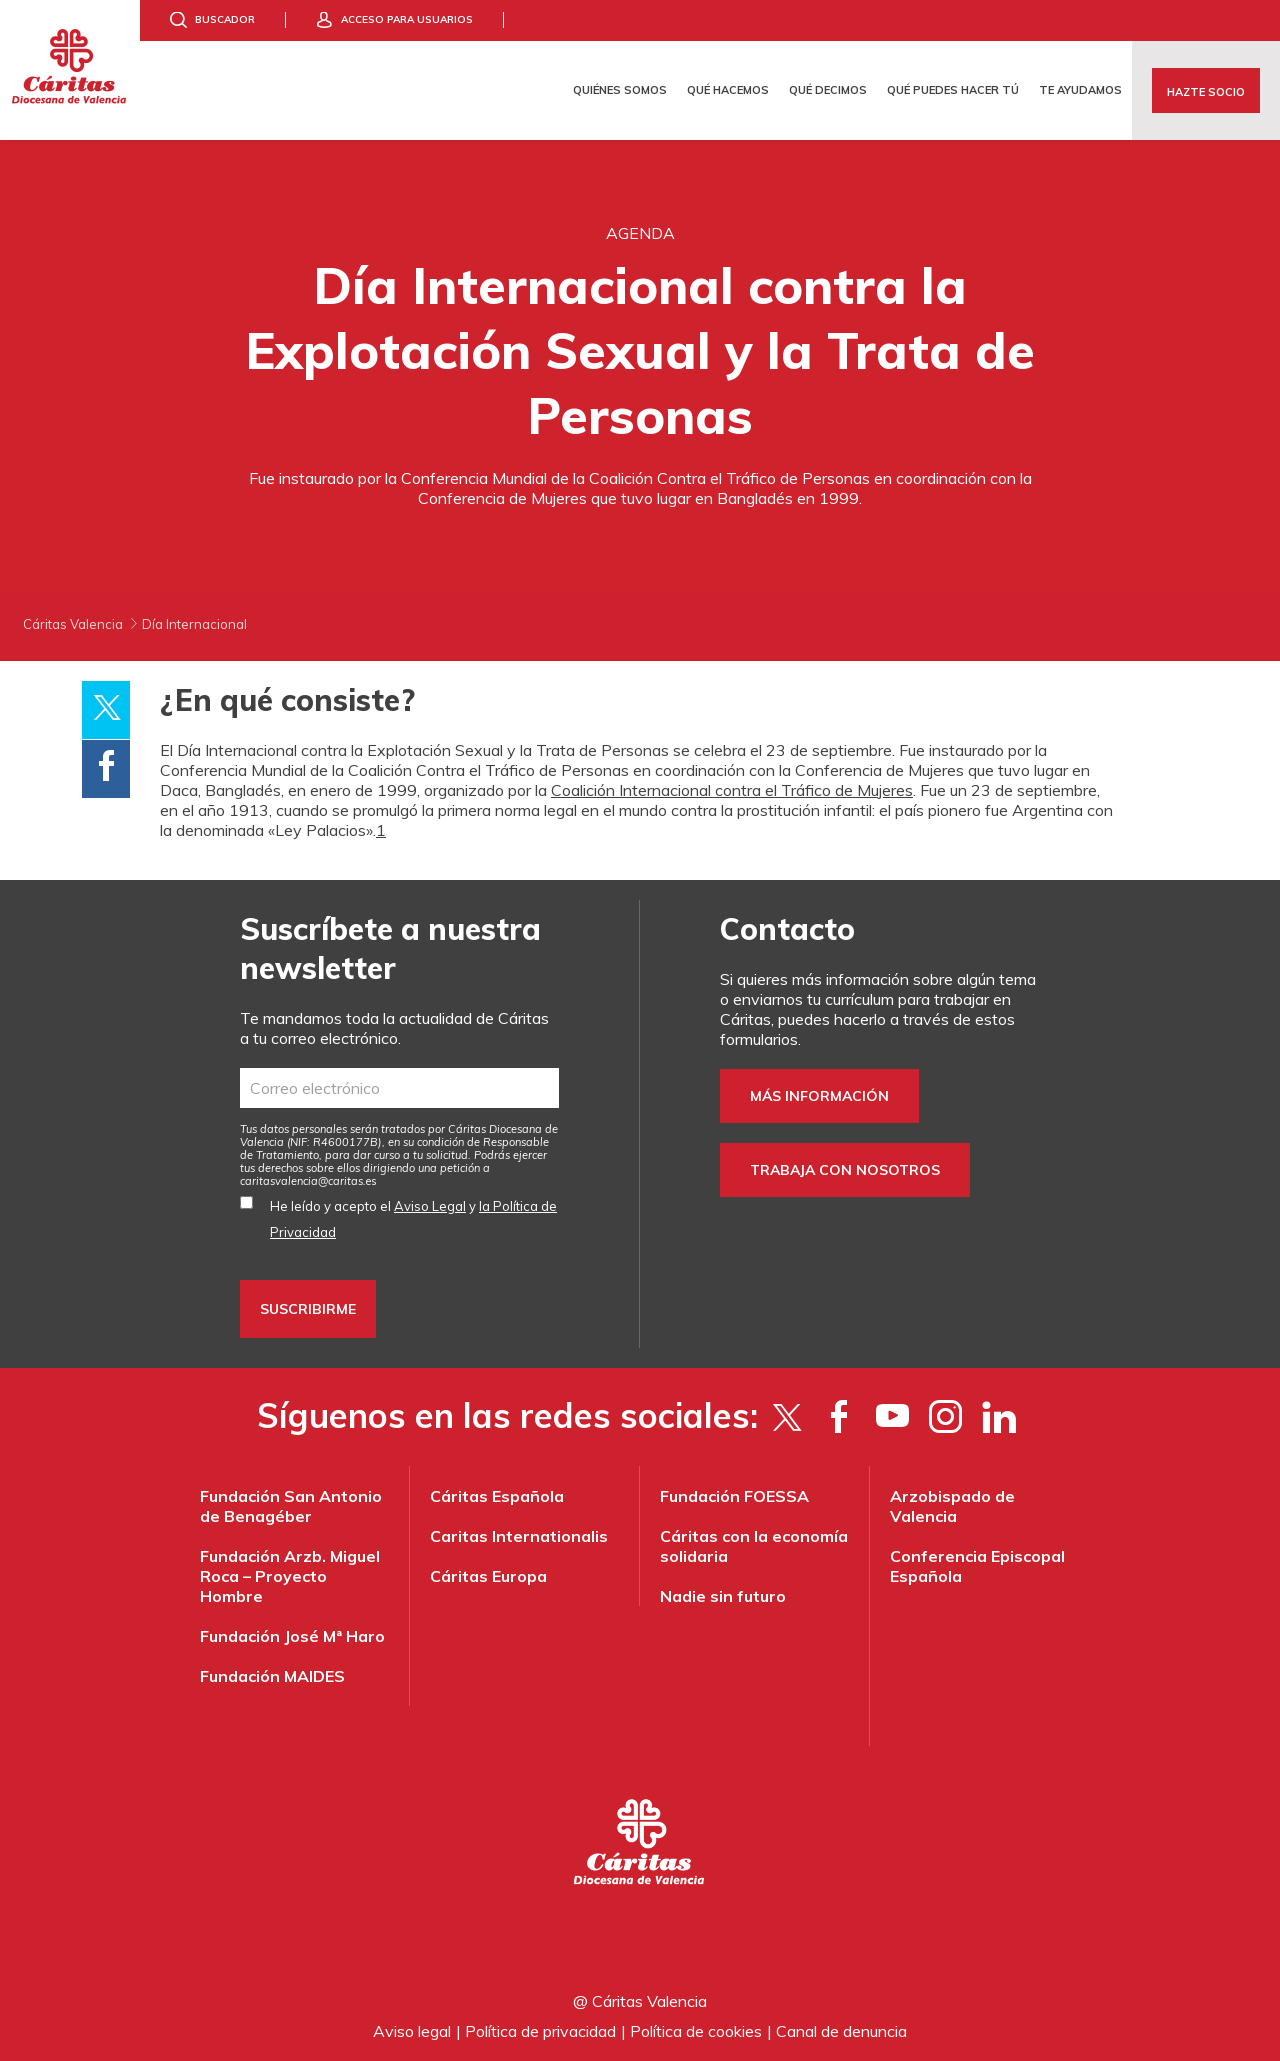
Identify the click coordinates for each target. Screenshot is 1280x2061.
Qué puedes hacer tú (953, 90)
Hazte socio (1206, 92)
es (308, 1181)
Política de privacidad (540, 2031)
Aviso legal (412, 2031)
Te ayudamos (1080, 90)
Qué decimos (828, 90)
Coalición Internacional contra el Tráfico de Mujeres (732, 790)
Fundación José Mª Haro (292, 1636)
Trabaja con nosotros (845, 1170)
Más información (819, 1096)
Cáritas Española (497, 1496)
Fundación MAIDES (272, 1676)
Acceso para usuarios (407, 19)
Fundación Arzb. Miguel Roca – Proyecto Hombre (290, 1576)
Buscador (225, 19)
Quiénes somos (620, 90)
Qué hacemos (728, 90)
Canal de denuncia (841, 2031)
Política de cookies (696, 2031)
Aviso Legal (430, 1206)
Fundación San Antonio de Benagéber (291, 1506)
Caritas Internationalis (519, 1536)
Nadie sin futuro (723, 1596)
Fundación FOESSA (734, 1496)
